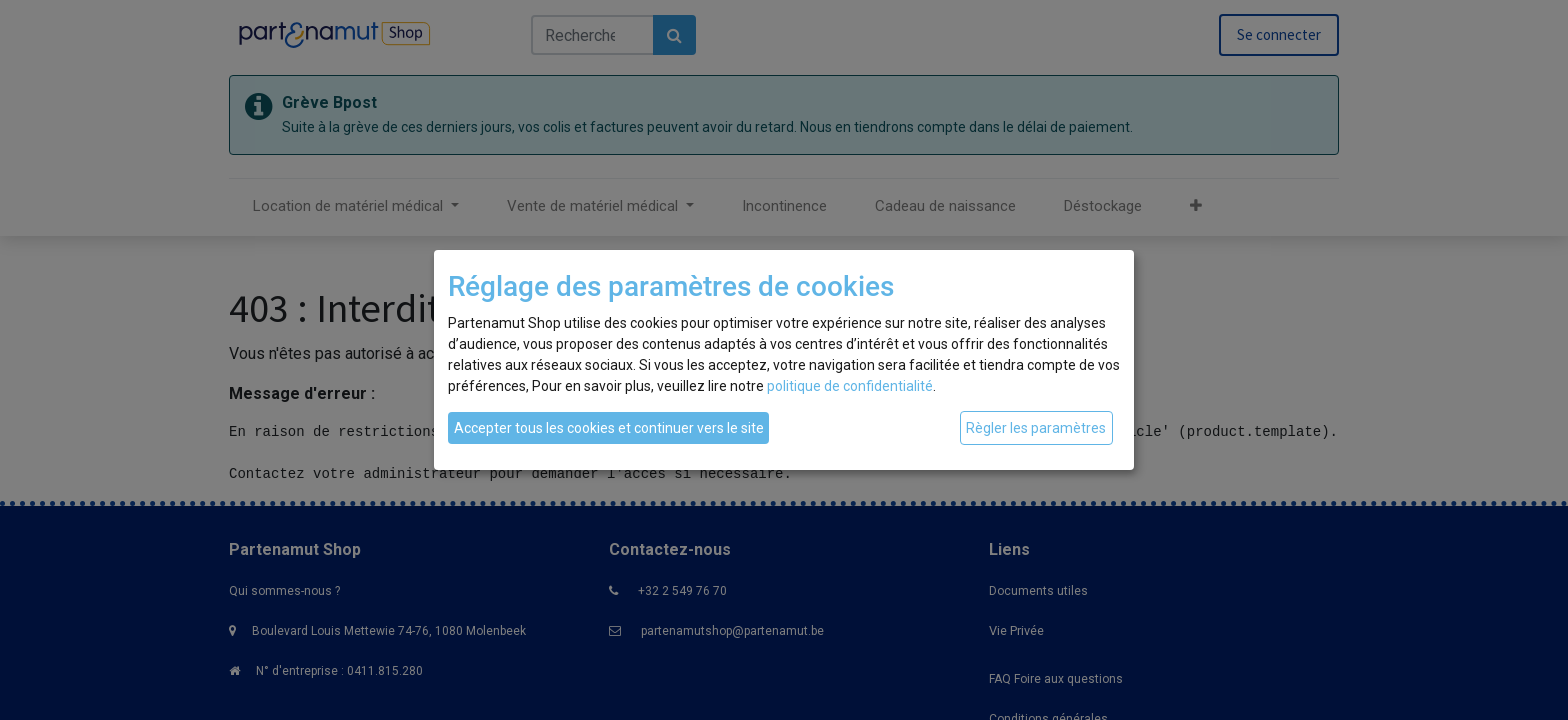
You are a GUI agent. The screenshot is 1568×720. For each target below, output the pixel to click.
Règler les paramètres (1036, 428)
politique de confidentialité (850, 386)
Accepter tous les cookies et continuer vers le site (609, 428)
